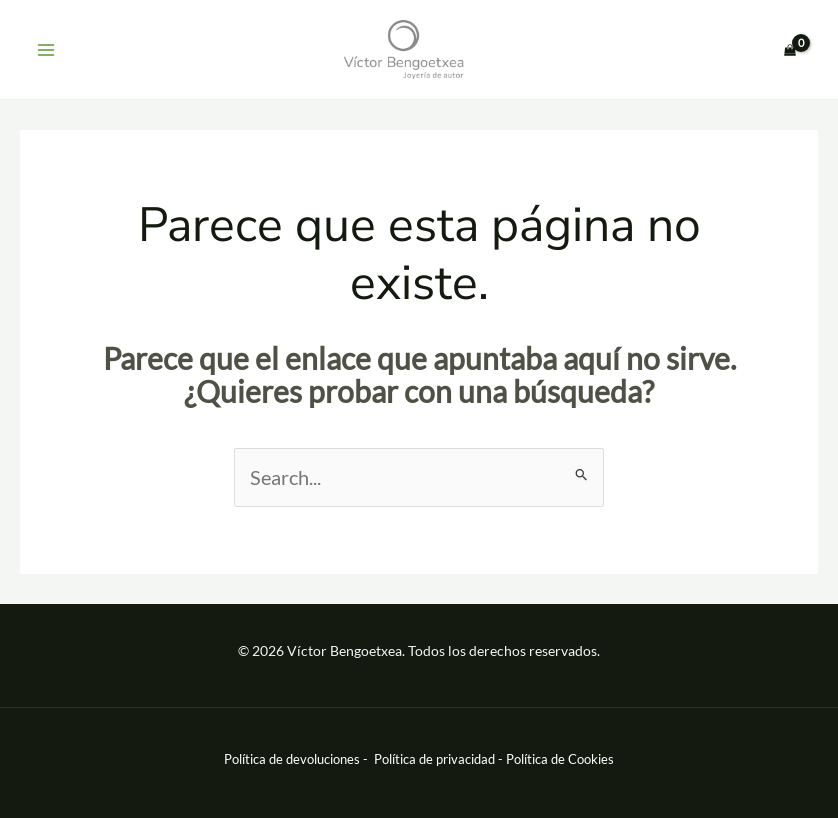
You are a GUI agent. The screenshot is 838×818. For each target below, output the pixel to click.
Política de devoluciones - (297, 759)
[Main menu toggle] (46, 50)
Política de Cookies (560, 759)
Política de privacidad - (440, 759)
